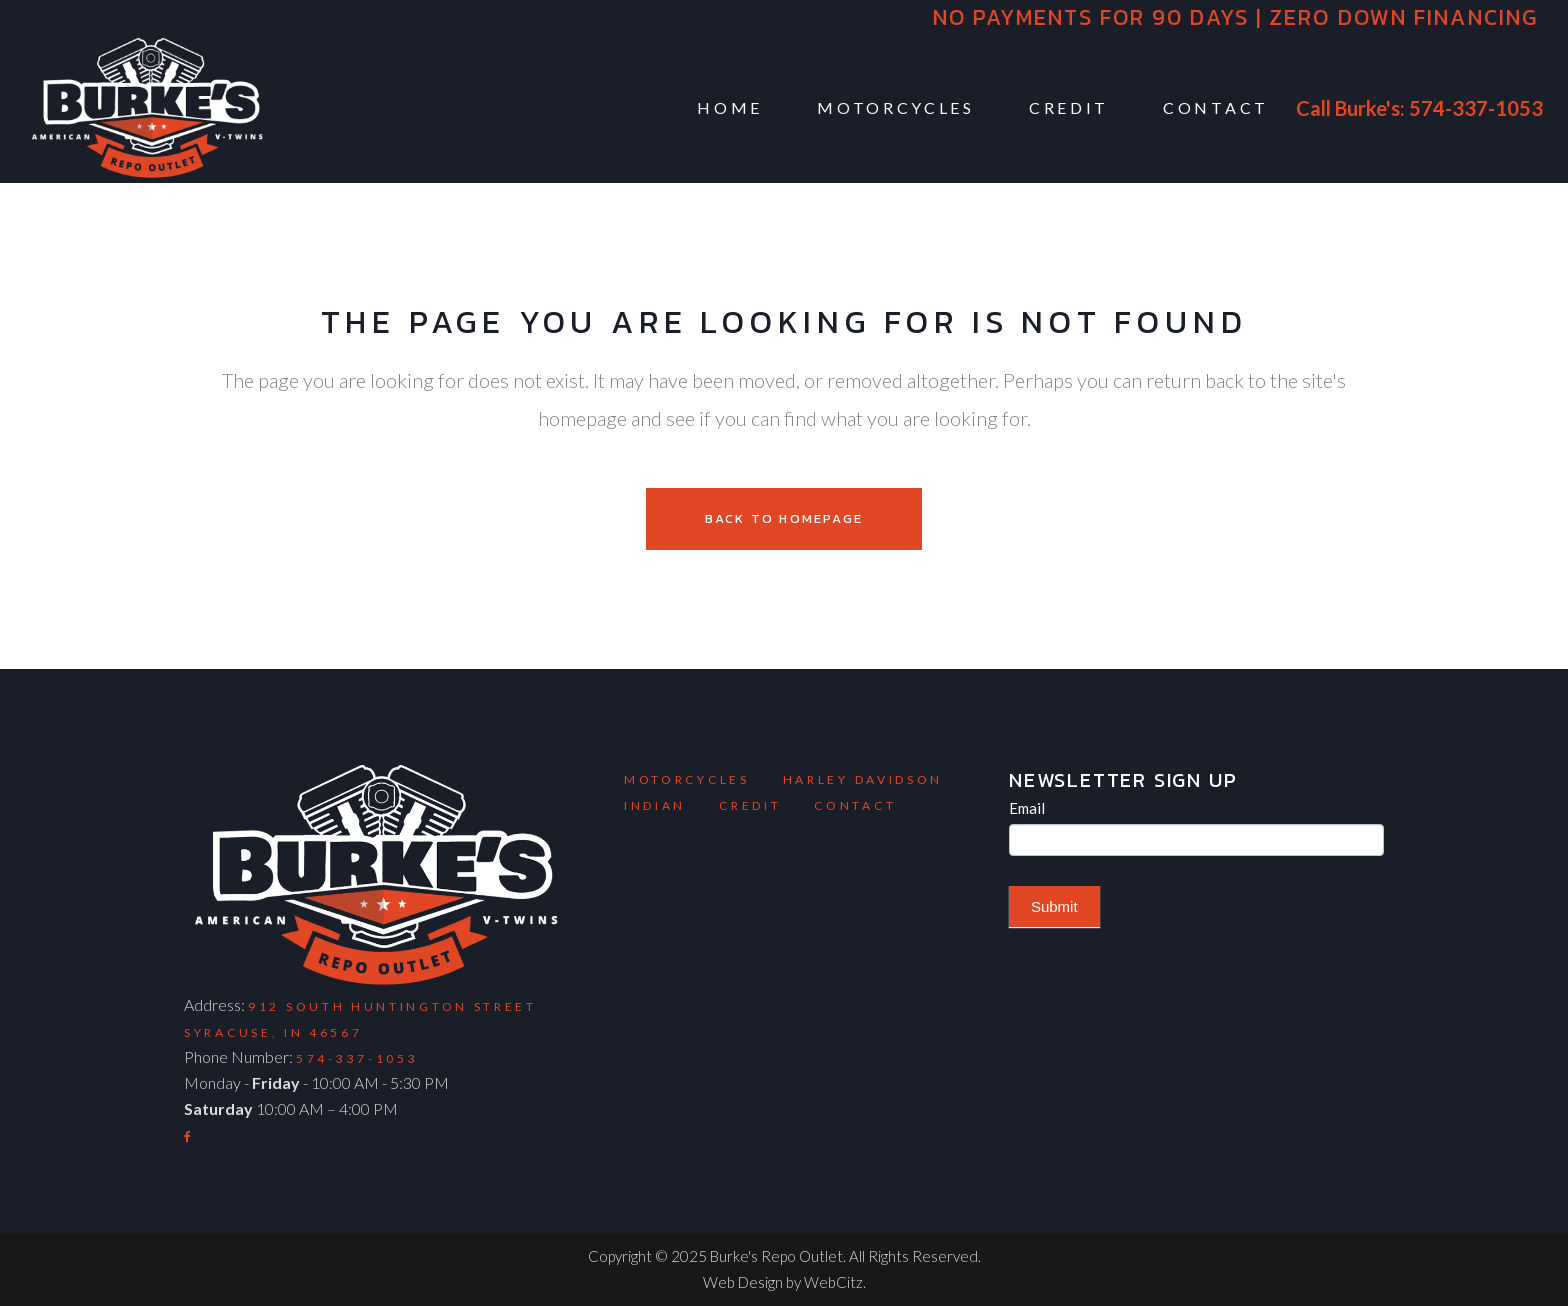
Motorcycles (687, 779)
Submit (1054, 906)
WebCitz (833, 1282)
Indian (655, 805)
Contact (855, 805)
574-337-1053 (357, 1058)
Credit (750, 805)
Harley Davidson (863, 779)
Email (1027, 808)
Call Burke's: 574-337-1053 (1419, 108)
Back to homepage (784, 518)
